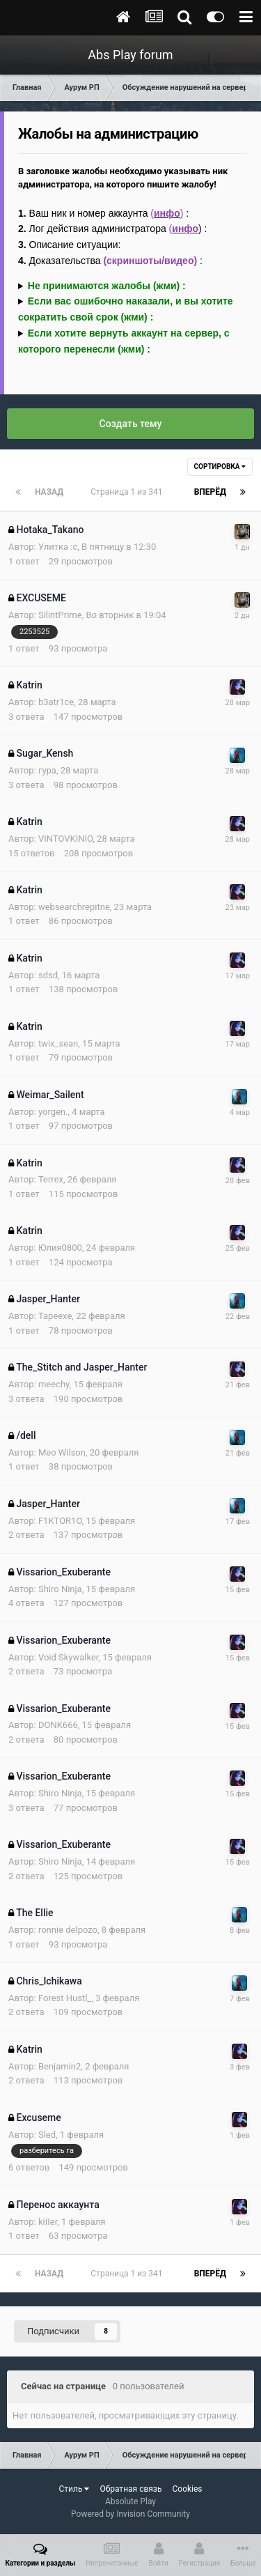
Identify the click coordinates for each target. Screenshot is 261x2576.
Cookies (187, 2489)
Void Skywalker (68, 1657)
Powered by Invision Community (130, 2514)
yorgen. (53, 1111)
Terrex (50, 1179)
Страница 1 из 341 (128, 492)
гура (47, 770)
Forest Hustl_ (64, 1998)
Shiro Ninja (60, 1589)
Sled (47, 2134)
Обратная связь (130, 2489)
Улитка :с (57, 546)
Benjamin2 (59, 2066)
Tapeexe (55, 1316)
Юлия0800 (60, 1247)
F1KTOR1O (60, 1520)
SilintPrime (60, 615)
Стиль (73, 2489)
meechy (54, 1384)
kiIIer (47, 2221)
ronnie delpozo (67, 1930)
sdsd (48, 975)
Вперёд (210, 492)
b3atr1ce (56, 702)
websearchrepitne (74, 907)
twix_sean (58, 1043)
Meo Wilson (62, 1452)
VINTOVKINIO (65, 838)
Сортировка (220, 466)
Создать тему (131, 423)
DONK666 (58, 1725)
